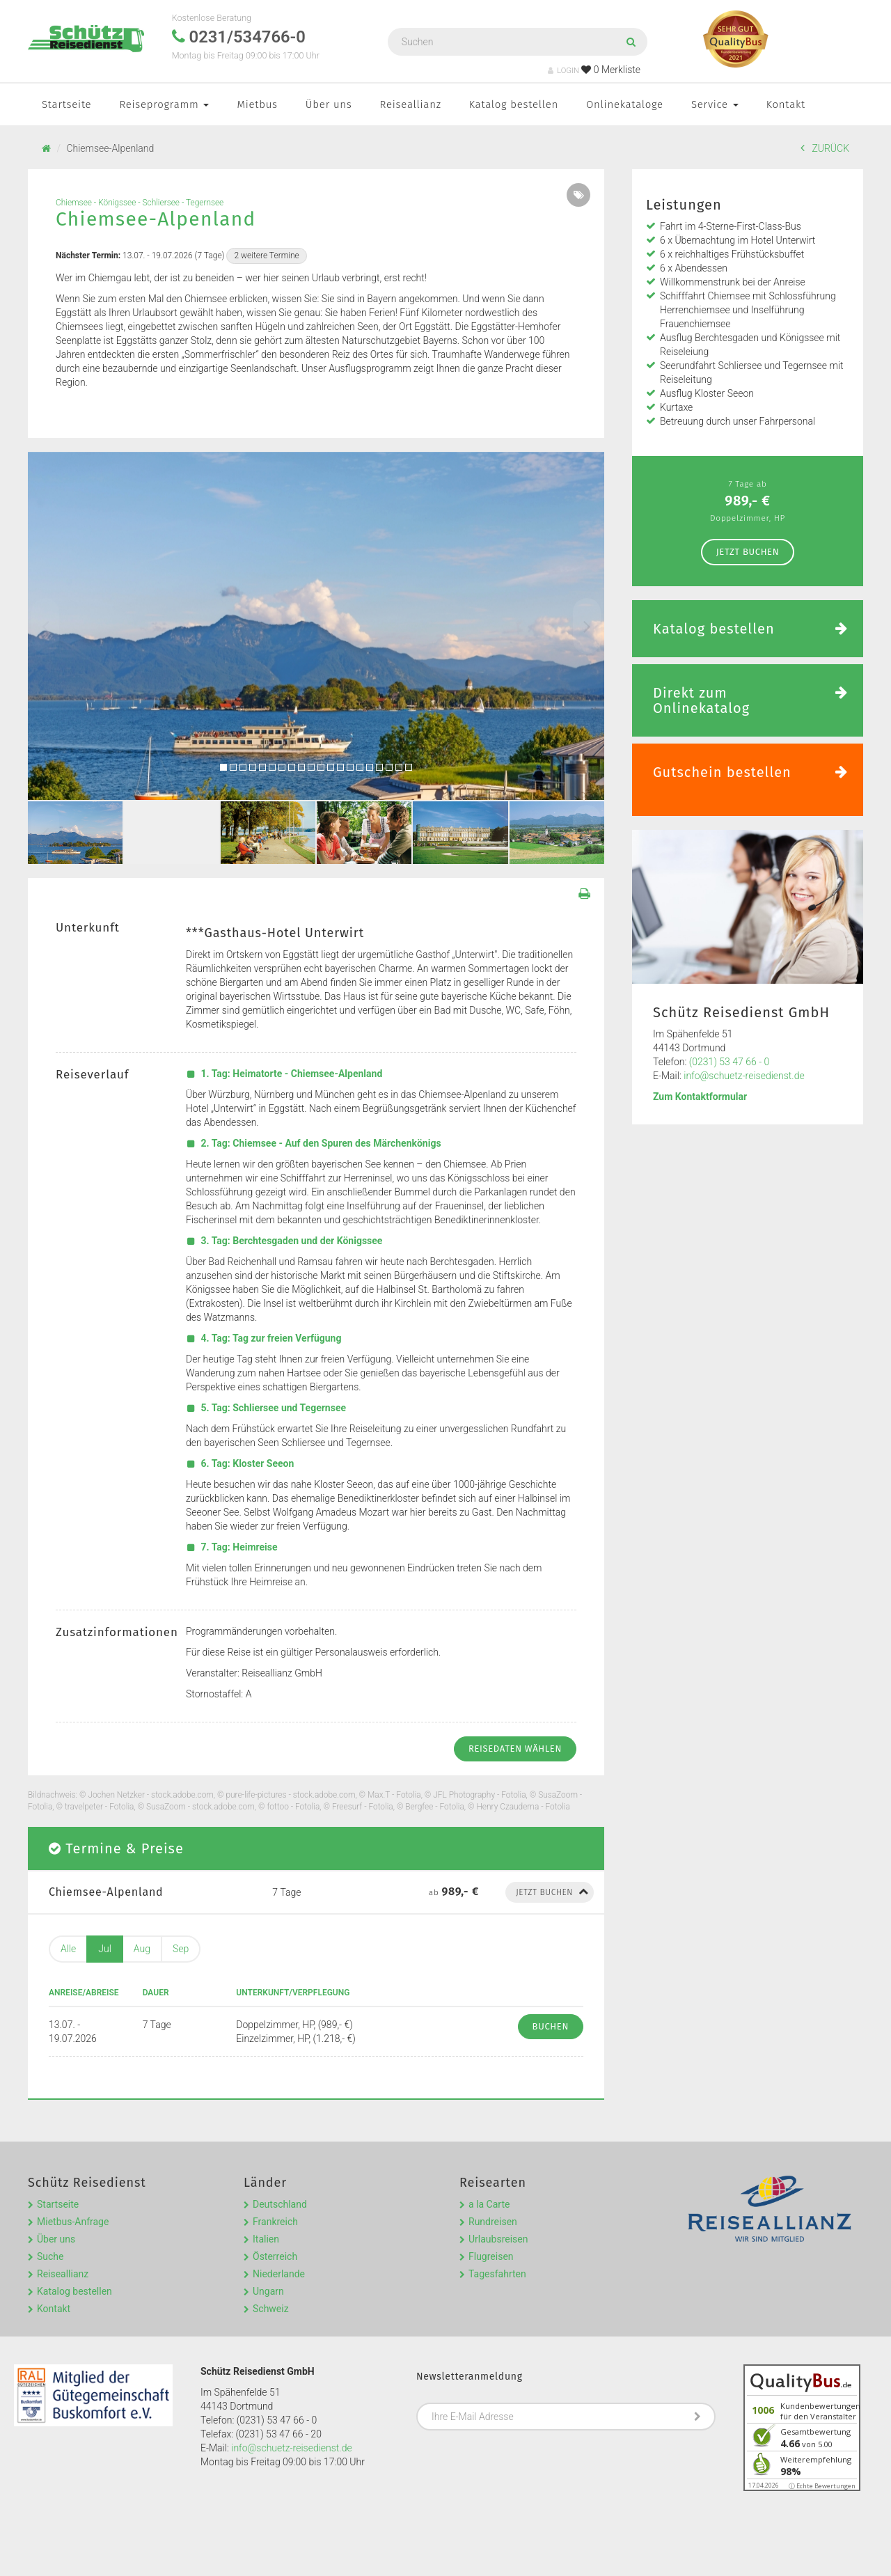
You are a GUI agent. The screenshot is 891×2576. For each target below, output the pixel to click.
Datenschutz (207, 2548)
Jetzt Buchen (748, 552)
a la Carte (489, 2165)
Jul (104, 1948)
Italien (266, 2200)
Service (715, 104)
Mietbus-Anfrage (73, 2183)
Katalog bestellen (513, 104)
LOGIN (563, 70)
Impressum (145, 2548)
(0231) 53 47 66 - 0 (729, 1061)
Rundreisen (492, 2183)
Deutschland (280, 2165)
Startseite (66, 104)
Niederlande (279, 2235)
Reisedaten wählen (515, 1748)
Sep (181, 1948)
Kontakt (785, 104)
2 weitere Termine (266, 255)
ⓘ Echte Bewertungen (822, 2447)
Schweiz (271, 2270)
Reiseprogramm (164, 104)
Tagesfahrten (497, 2235)
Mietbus (257, 104)
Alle (68, 1948)
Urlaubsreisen (498, 2200)
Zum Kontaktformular (700, 1096)
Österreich (275, 2218)
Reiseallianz (410, 104)
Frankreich (275, 2183)
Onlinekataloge (624, 104)
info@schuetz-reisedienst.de (744, 1075)
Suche (50, 2218)
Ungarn (268, 2253)
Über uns (329, 104)
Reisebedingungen (71, 2548)
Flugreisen (491, 2218)
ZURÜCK (825, 148)
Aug (142, 1948)
